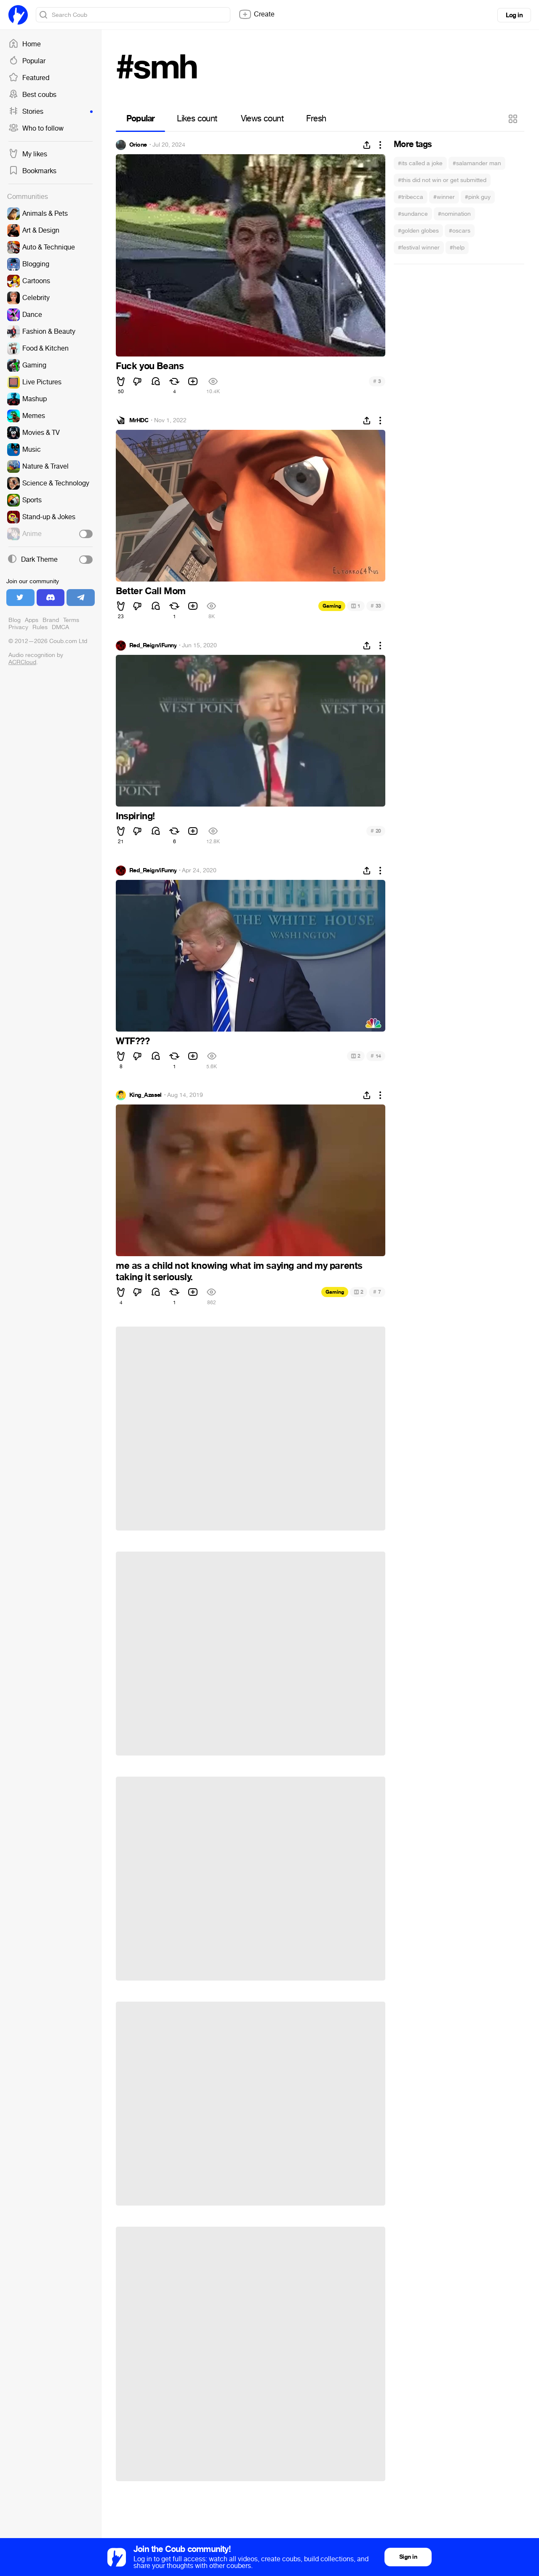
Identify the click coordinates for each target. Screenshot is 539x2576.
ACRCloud (22, 662)
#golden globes (418, 231)
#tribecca (410, 197)
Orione (138, 145)
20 (376, 831)
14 (376, 1056)
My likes (27, 154)
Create (256, 14)
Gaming (332, 606)
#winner (444, 197)
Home (24, 44)
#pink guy (478, 197)
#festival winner (419, 248)
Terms (71, 620)
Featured (28, 78)
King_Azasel (145, 1095)
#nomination (454, 214)
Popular (26, 61)
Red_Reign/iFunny (152, 646)
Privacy (18, 627)
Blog (14, 620)
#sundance (413, 214)
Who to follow (36, 128)
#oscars (459, 231)
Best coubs (32, 95)
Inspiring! (135, 816)
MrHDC (138, 421)
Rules (40, 627)
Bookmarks (32, 171)
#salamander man (477, 163)
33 (376, 606)
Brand (51, 620)
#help (457, 248)
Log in (514, 15)
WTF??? (133, 1041)
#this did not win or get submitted (442, 180)
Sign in (408, 2557)
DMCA (60, 627)
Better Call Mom (151, 591)
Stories (50, 112)
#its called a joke (420, 163)
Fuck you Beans (150, 366)
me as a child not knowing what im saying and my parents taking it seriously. (239, 1271)
